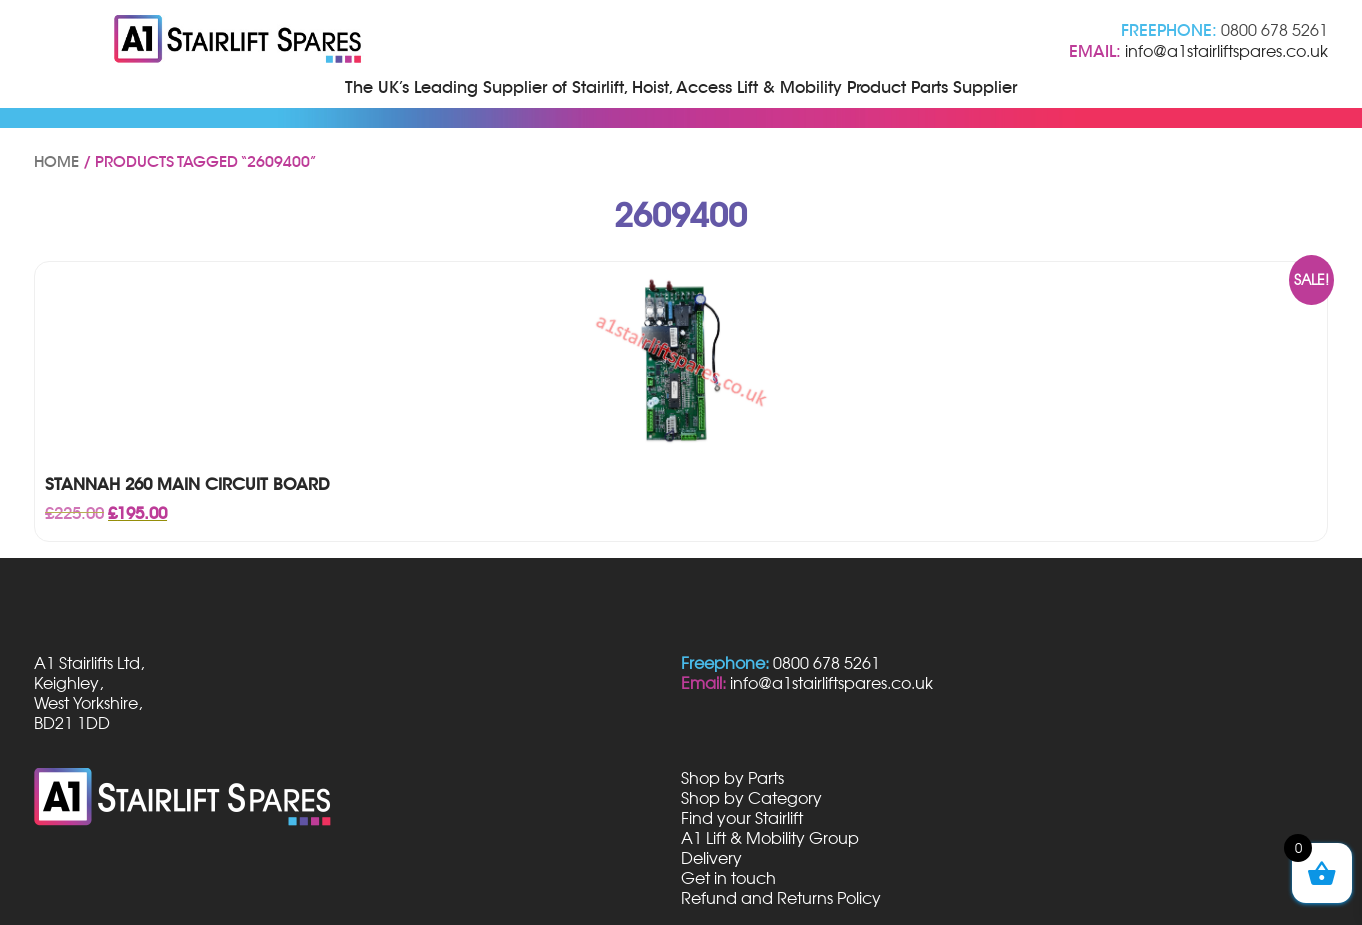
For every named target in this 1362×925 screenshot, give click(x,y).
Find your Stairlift (742, 818)
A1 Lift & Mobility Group (770, 838)
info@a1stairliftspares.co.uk (1226, 51)
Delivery (711, 858)
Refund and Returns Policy (781, 898)
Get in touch (728, 878)
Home (56, 162)
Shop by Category (751, 798)
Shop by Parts (732, 778)
